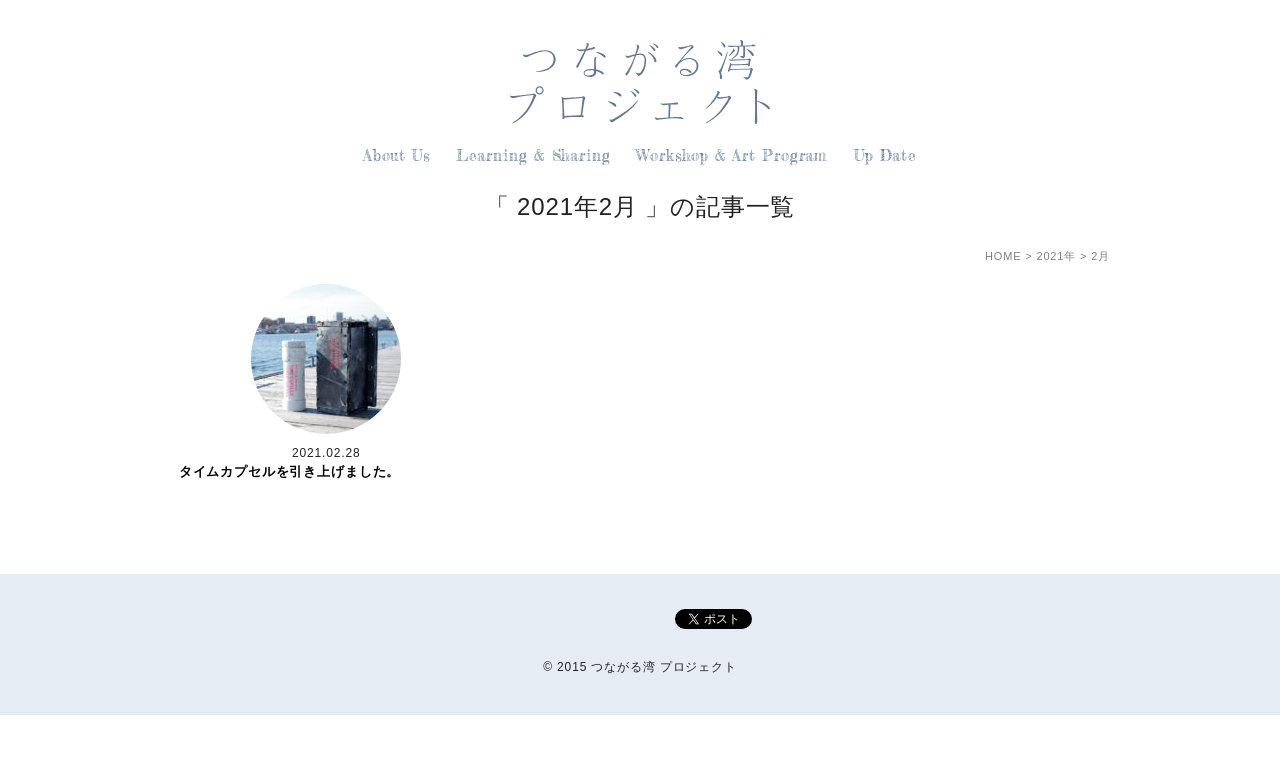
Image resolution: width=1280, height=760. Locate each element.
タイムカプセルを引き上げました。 (289, 471)
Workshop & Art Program (732, 155)
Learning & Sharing (533, 155)
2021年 (1056, 256)
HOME (1003, 256)
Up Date (885, 155)
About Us (396, 155)
